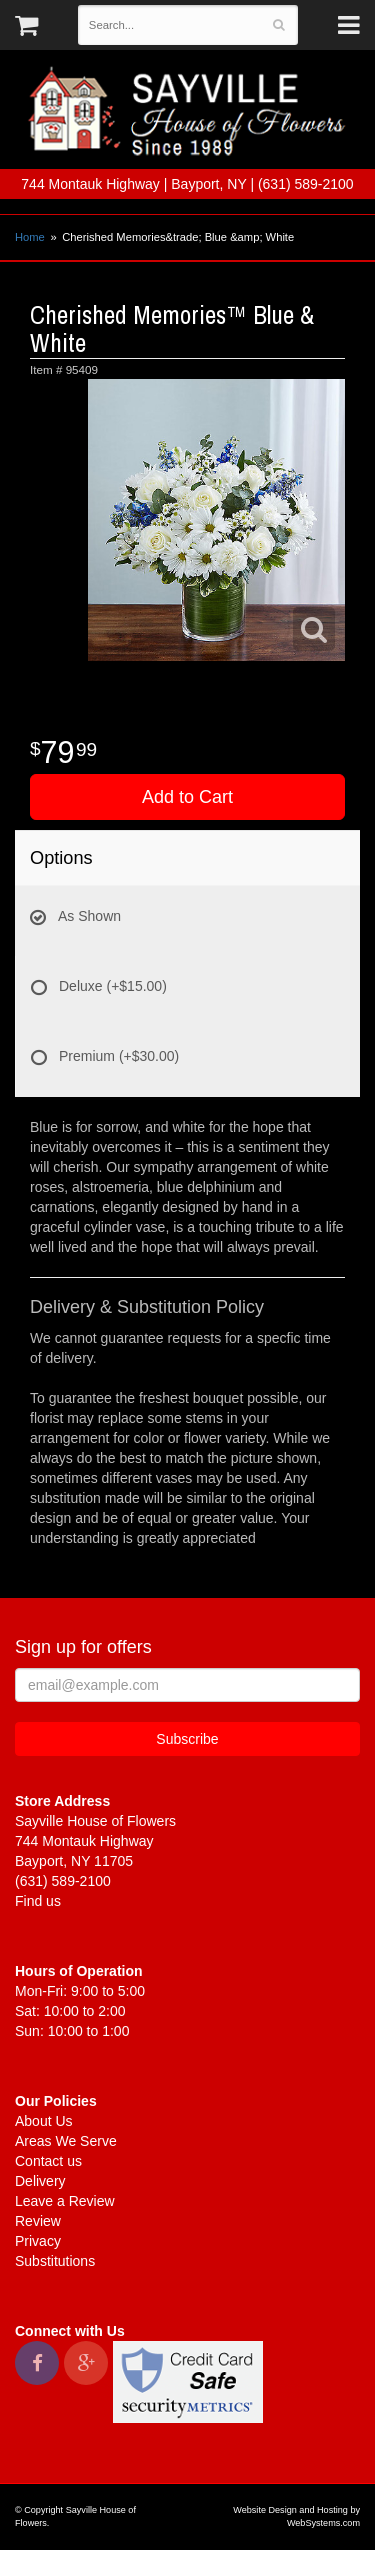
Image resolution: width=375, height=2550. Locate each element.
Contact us (48, 2161)
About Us (44, 2121)
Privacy (38, 2241)
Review (38, 2221)
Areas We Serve (66, 2141)
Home (30, 237)
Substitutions (55, 2261)
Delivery (40, 2181)
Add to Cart (187, 797)
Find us (38, 1901)
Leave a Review (65, 2201)
